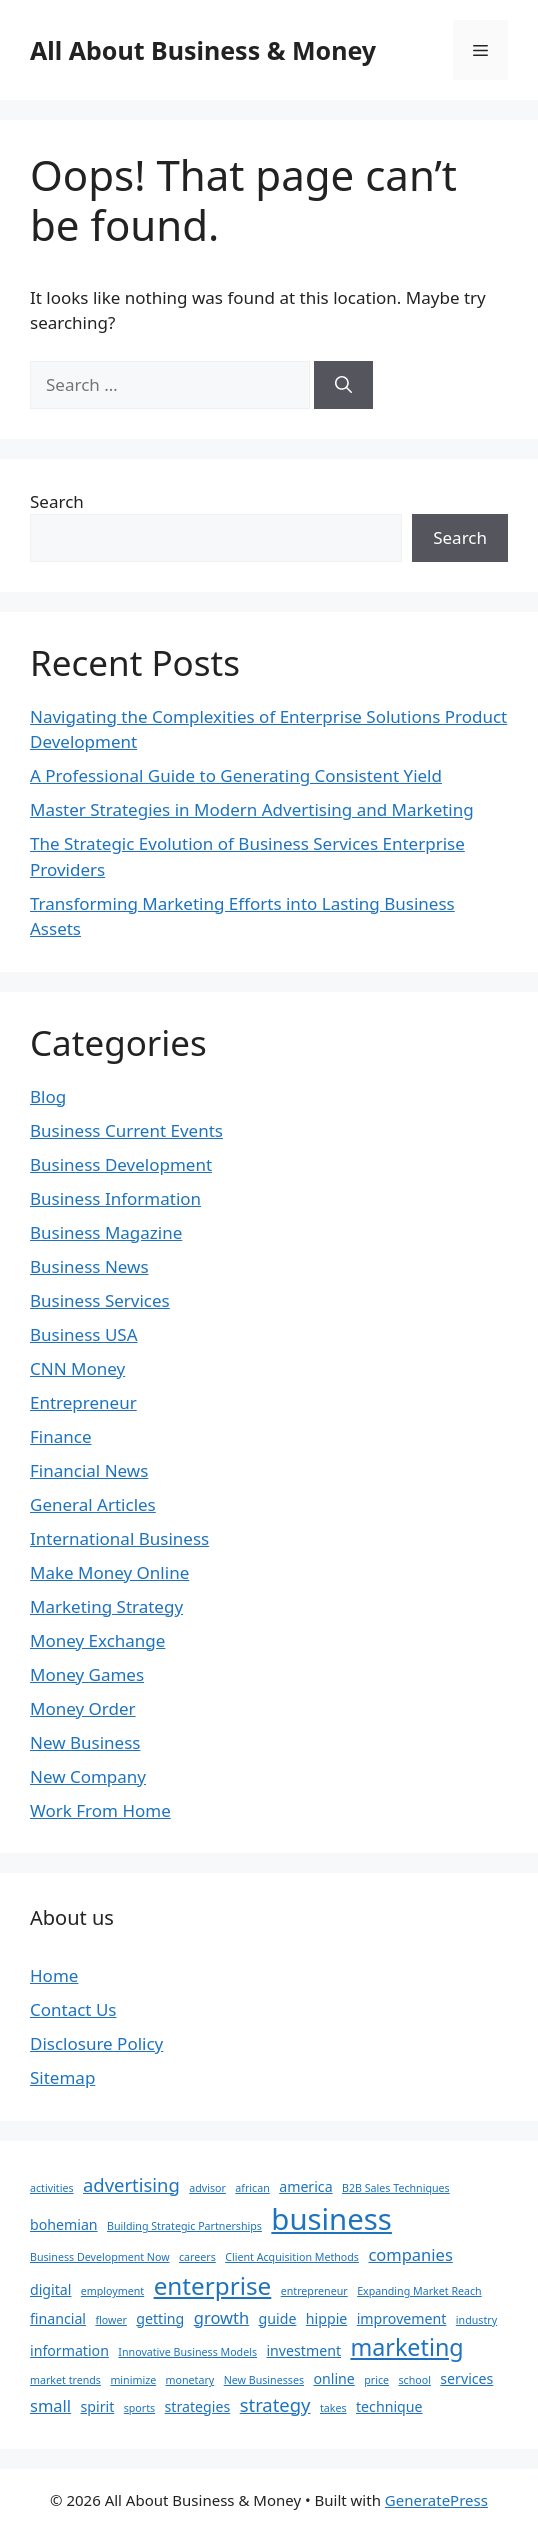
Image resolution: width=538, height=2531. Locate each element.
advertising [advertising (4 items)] (131, 2184)
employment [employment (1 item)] (112, 2291)
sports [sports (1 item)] (139, 2408)
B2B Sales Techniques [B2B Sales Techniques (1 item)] (396, 2188)
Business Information (115, 1198)
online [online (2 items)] (333, 2378)
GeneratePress (436, 2500)
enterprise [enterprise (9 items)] (213, 2285)
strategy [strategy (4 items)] (275, 2404)
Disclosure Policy (96, 2043)
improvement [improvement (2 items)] (402, 2318)
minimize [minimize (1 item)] (133, 2380)
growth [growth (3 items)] (221, 2317)
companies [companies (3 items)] (410, 2254)
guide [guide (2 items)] (278, 2318)
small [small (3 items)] (50, 2405)
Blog (48, 1096)
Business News (89, 1266)
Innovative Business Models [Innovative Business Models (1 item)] (187, 2352)
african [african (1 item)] (252, 2188)
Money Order (83, 1708)
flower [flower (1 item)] (110, 2320)
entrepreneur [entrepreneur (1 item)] (314, 2291)
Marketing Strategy (106, 1606)
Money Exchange (97, 1640)
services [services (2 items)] (466, 2378)
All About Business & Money (203, 50)
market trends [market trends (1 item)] (65, 2380)
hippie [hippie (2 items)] (326, 2318)
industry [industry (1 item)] (476, 2320)
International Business (119, 1538)
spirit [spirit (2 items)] (98, 2406)
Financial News (89, 1470)
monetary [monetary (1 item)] (190, 2380)
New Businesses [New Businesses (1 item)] (264, 2380)
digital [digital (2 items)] (50, 2289)
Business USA (84, 1334)
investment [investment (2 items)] (303, 2350)
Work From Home (100, 1810)
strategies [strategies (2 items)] (198, 2406)
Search (57, 501)
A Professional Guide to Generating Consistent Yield (236, 775)
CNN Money (77, 1368)
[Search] (343, 385)
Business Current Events (126, 1130)
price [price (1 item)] (376, 2380)
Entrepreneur (83, 1402)
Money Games (87, 1674)
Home (54, 1975)
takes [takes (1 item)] (333, 2408)
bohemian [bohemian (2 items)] (64, 2224)
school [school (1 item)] (414, 2380)
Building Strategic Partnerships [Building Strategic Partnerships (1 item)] (184, 2226)
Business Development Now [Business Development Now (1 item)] (100, 2257)
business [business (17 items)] (331, 2219)
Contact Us (73, 2009)
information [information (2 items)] (69, 2350)
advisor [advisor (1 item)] (207, 2188)
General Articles (93, 1504)
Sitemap (62, 2077)
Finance (61, 1436)
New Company (88, 1776)
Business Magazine (106, 1232)
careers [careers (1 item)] (197, 2257)
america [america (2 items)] (305, 2186)
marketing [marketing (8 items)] (406, 2347)
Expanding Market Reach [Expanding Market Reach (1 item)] (419, 2291)
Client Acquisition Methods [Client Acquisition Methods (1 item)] (292, 2257)
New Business (85, 1742)
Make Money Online (109, 1572)
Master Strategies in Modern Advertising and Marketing (252, 809)
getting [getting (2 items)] (160, 2318)
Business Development (121, 1164)
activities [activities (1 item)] (52, 2188)
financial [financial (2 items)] (58, 2318)
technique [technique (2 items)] (389, 2406)
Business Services (100, 1300)
